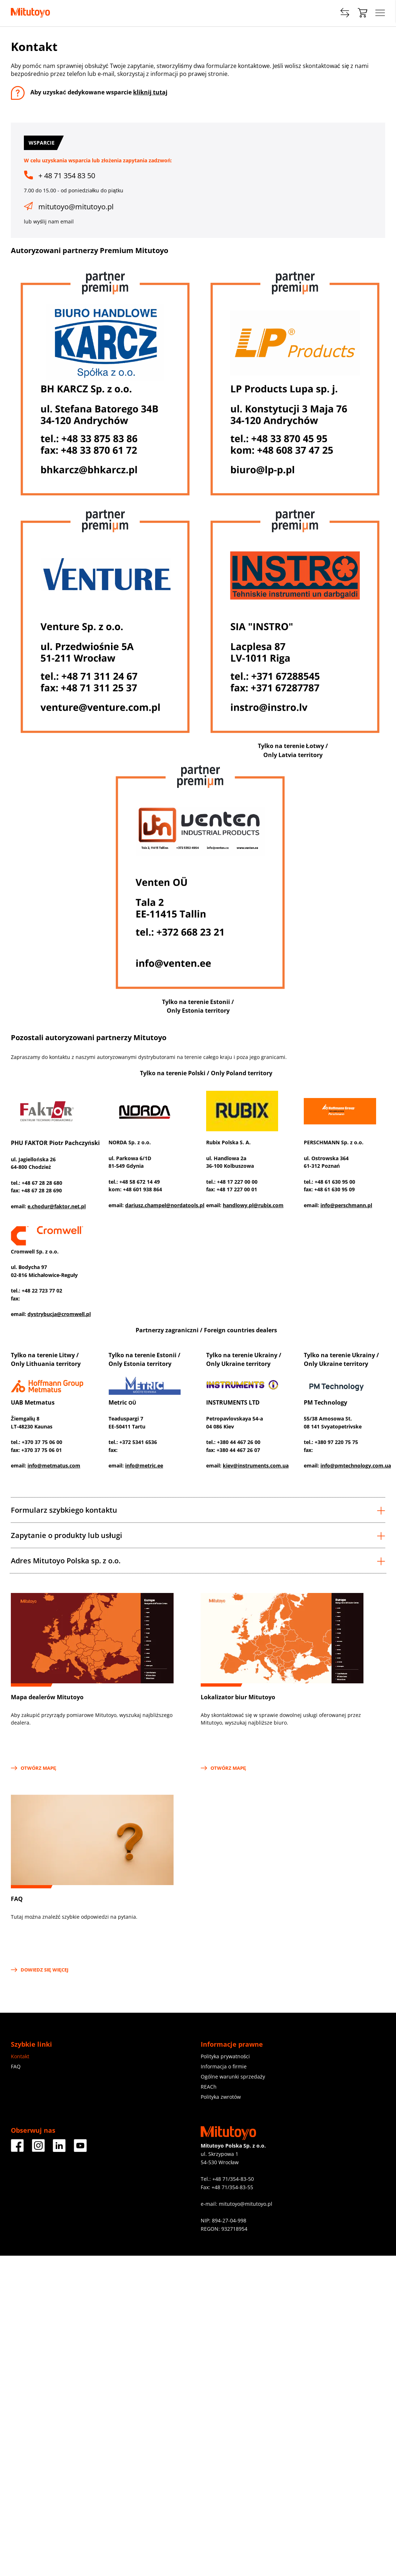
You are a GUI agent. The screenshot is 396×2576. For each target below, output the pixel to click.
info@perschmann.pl (346, 1205)
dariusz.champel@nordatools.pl (164, 1205)
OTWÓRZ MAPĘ (33, 1768)
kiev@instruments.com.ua (256, 1465)
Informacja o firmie (224, 2066)
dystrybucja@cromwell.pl (59, 1314)
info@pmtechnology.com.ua (355, 1465)
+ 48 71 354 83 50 (66, 175)
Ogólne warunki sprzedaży (233, 2076)
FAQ (16, 2066)
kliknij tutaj (150, 92)
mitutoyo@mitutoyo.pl (76, 207)
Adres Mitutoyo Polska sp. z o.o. (198, 1560)
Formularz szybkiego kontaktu (198, 1510)
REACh (209, 2086)
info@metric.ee (144, 1465)
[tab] (198, 1509)
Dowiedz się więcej (39, 1969)
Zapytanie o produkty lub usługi (198, 1535)
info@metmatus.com (53, 1465)
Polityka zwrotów (221, 2096)
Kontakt (20, 2056)
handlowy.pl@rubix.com (253, 1205)
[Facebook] (17, 2149)
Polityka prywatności (225, 2056)
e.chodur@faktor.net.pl (56, 1206)
